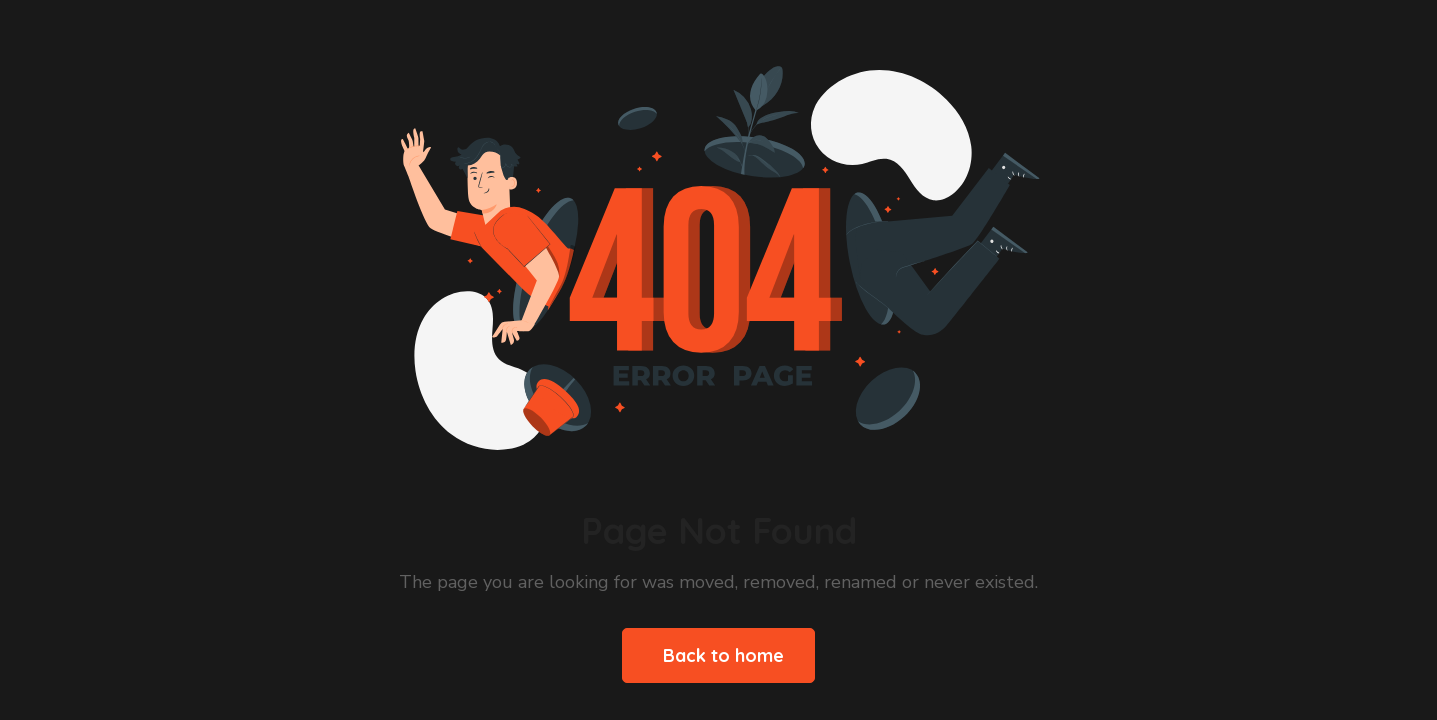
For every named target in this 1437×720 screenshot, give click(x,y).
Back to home (723, 655)
